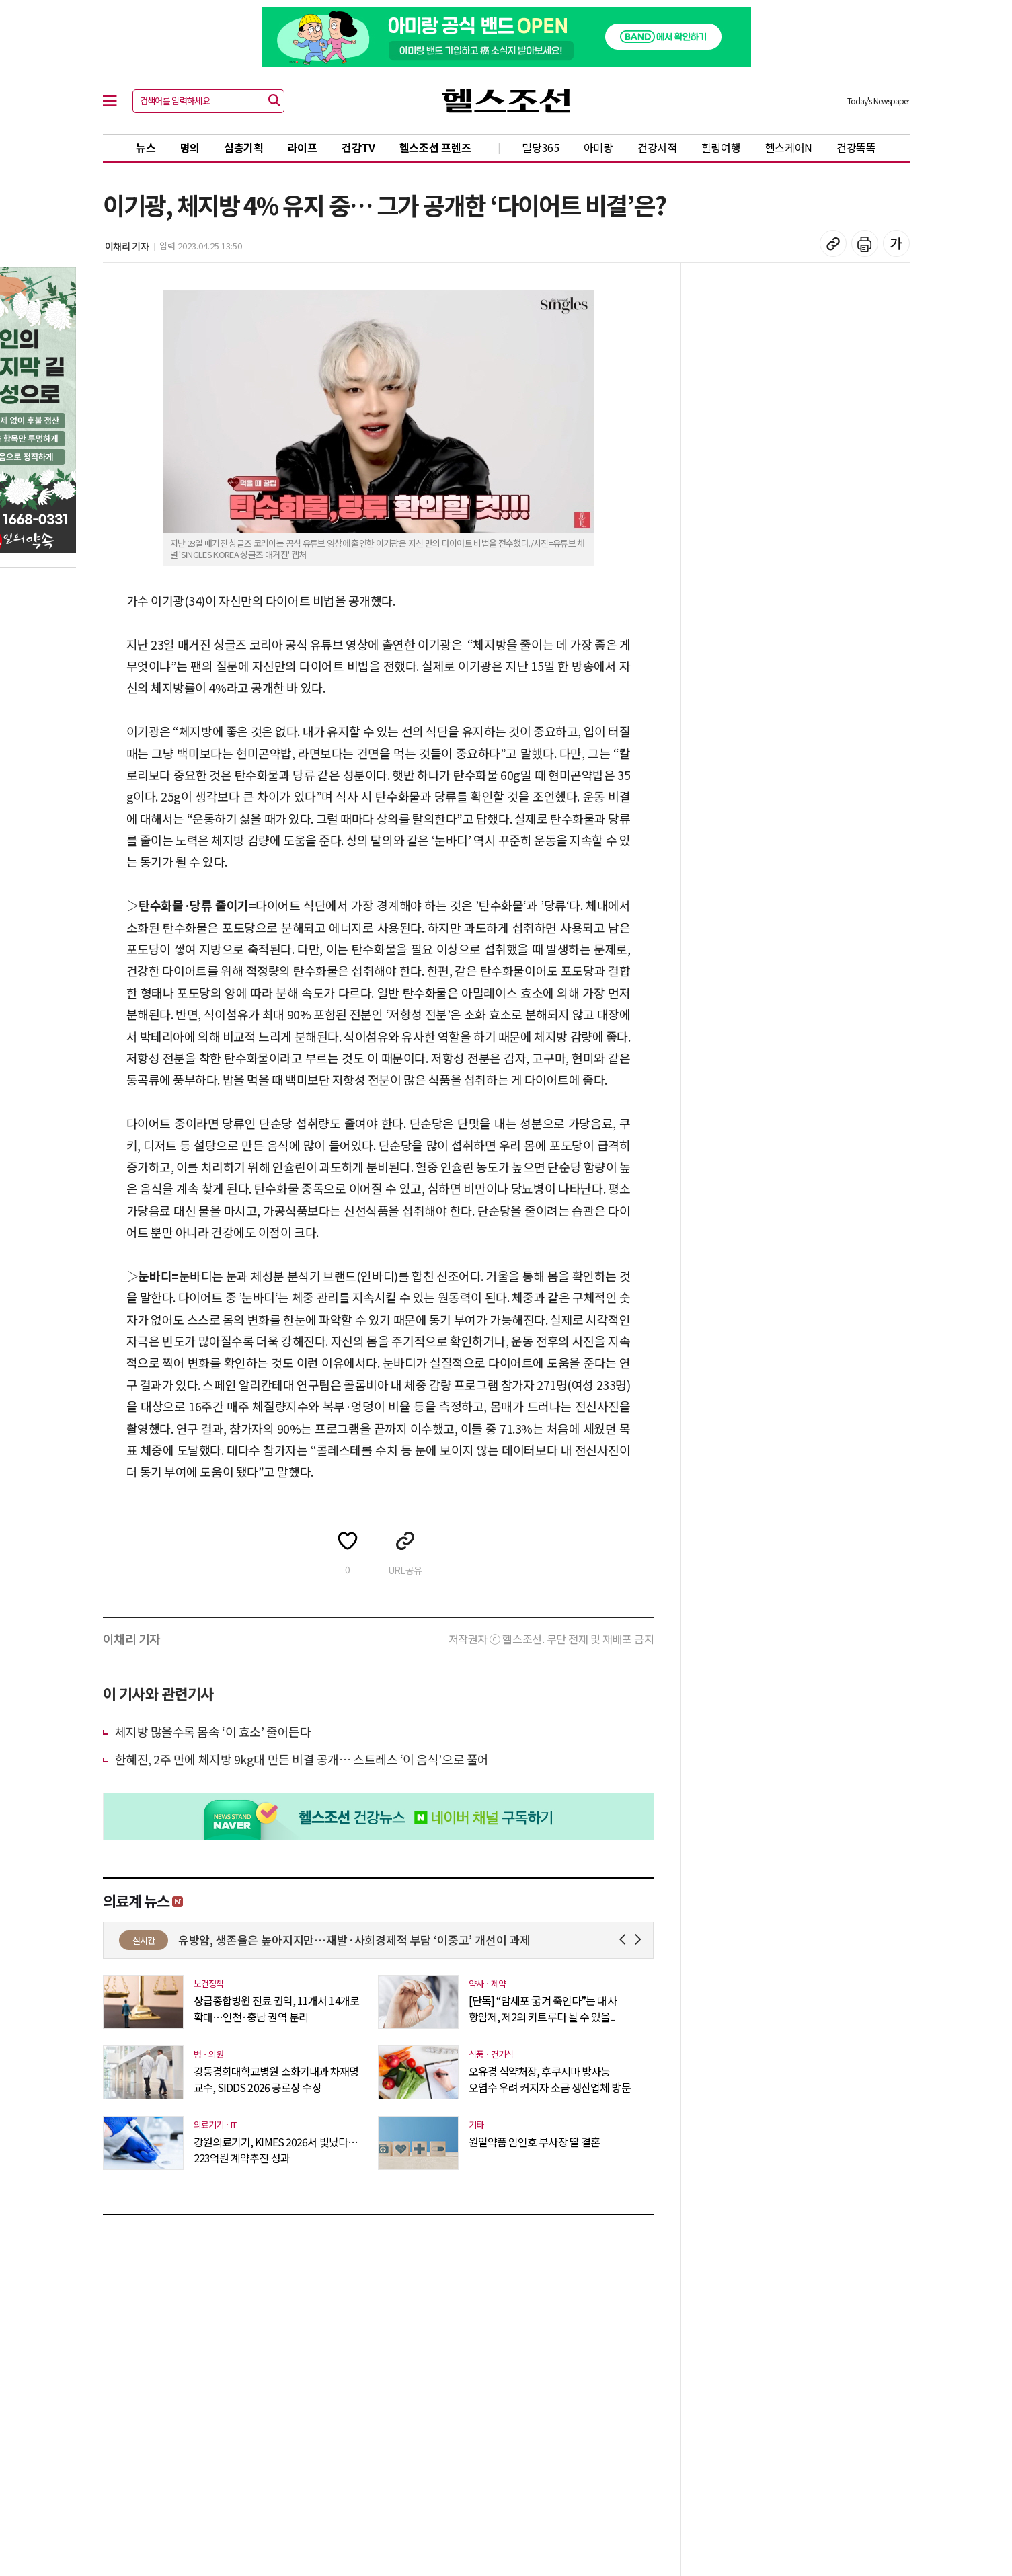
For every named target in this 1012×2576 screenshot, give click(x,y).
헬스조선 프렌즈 (435, 147)
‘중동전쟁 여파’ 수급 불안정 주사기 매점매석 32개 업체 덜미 (320, 1939)
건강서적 (657, 147)
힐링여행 (721, 147)
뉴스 (145, 147)
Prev (625, 1939)
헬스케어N (789, 147)
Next (640, 1939)
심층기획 (244, 147)
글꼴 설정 (896, 243)
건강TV (358, 147)
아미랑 (598, 147)
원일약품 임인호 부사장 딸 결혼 (534, 2142)
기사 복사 (833, 243)
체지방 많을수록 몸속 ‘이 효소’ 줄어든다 (213, 1731)
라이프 (302, 147)
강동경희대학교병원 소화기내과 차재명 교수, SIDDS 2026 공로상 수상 (276, 2079)
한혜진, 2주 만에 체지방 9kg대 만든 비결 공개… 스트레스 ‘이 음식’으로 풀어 (302, 1759)
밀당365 (540, 147)
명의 (190, 147)
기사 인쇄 (864, 243)
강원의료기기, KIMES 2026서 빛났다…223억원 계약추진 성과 (276, 2150)
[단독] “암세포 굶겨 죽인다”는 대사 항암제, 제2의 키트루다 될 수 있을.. (543, 2008)
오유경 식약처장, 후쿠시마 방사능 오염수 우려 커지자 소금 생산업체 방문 (550, 2079)
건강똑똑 (856, 147)
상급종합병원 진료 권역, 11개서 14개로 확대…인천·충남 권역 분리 (276, 2008)
